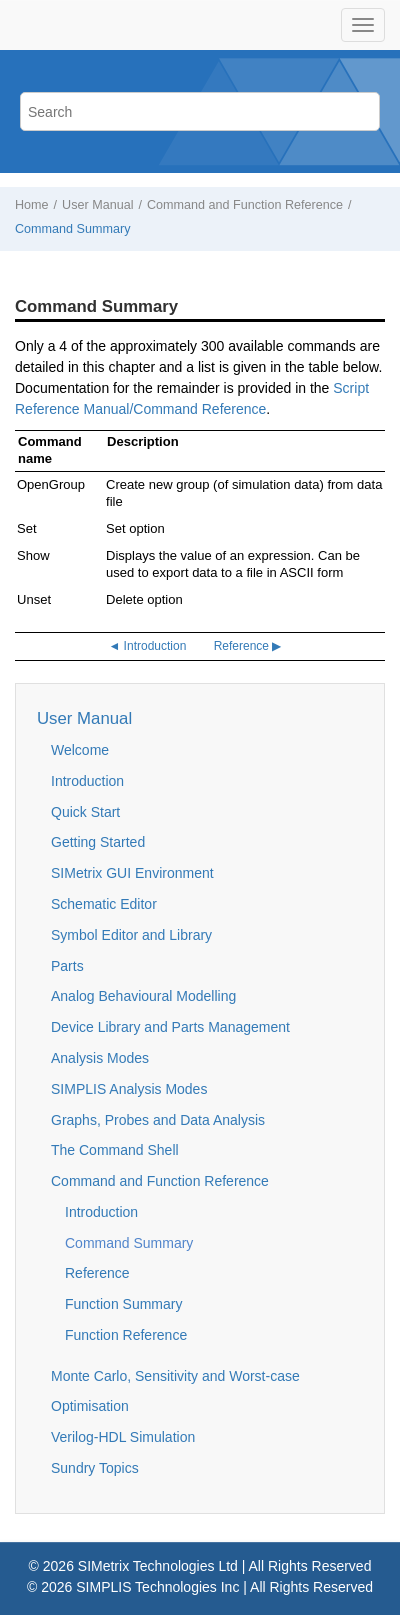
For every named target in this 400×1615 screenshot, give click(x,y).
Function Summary (123, 1304)
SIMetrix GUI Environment (132, 873)
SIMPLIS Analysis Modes (129, 1089)
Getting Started (98, 842)
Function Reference (126, 1335)
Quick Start (85, 812)
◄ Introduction (147, 646)
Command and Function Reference (245, 205)
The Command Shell (115, 1150)
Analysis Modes (100, 1058)
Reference (97, 1273)
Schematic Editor (104, 904)
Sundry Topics (95, 1468)
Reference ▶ (248, 646)
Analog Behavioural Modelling (143, 996)
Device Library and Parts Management (170, 1027)
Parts (67, 966)
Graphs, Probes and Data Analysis (158, 1120)
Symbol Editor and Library (131, 935)
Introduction (87, 781)
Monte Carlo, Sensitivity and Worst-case (175, 1376)
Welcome (80, 750)
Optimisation (90, 1406)
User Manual (97, 205)
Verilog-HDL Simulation (123, 1437)
